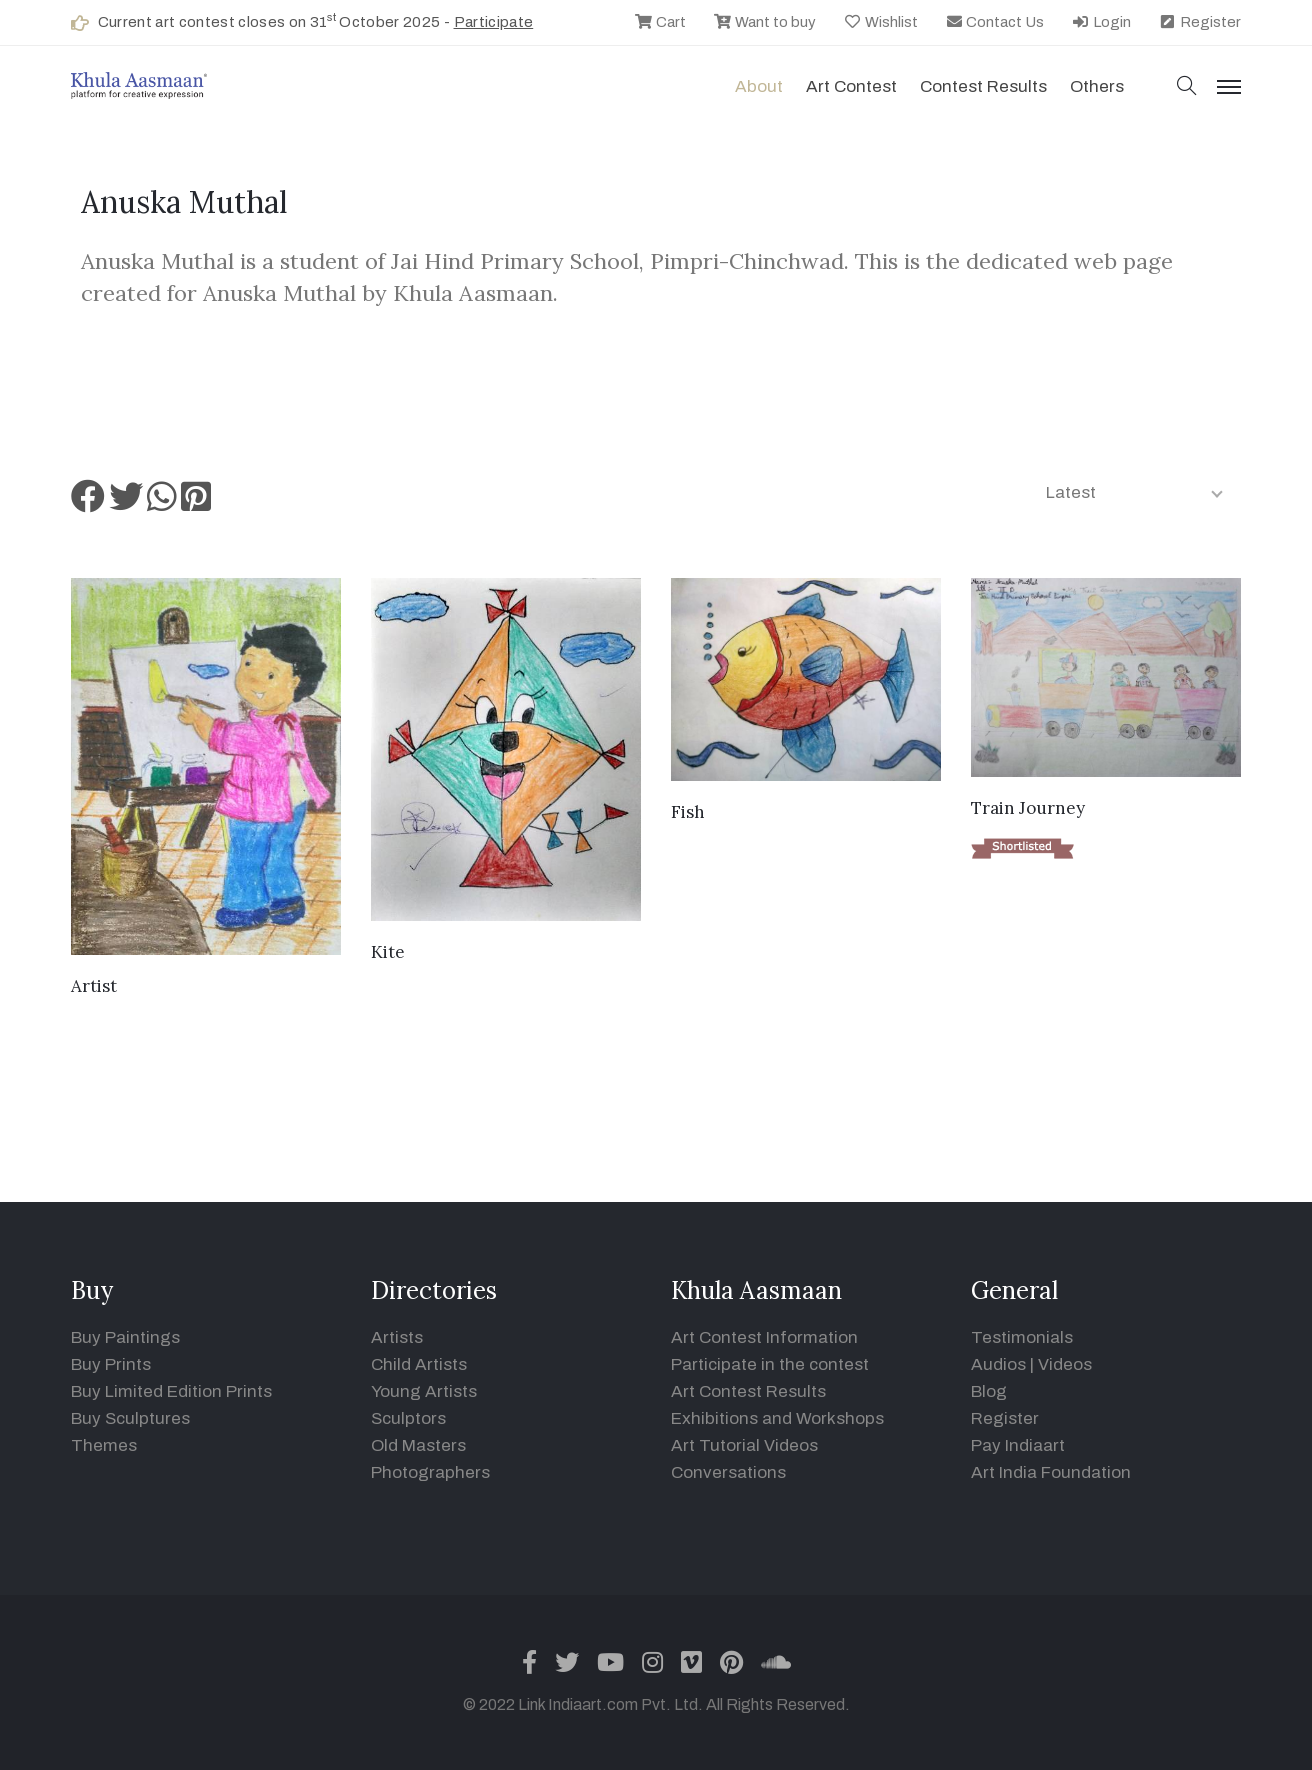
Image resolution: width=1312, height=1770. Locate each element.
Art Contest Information (764, 1337)
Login (1101, 22)
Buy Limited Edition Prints (171, 1391)
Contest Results (983, 86)
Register (1199, 22)
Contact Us (995, 22)
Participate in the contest (770, 1364)
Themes (104, 1445)
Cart (660, 22)
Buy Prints (111, 1364)
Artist (94, 986)
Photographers (430, 1472)
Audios (998, 1364)
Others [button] (1097, 86)
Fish (688, 812)
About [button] (759, 86)
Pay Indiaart (1018, 1445)
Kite (388, 952)
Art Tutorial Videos (744, 1445)
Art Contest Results (748, 1391)
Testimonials (1022, 1337)
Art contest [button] (851, 86)
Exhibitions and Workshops (777, 1418)
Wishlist (880, 22)
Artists (397, 1337)
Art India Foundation (1051, 1472)
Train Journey (1028, 808)
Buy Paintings (125, 1337)
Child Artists (419, 1364)
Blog (989, 1391)
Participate (494, 22)
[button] (1187, 87)
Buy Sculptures (130, 1418)
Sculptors (408, 1418)
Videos (1065, 1364)
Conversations (728, 1472)
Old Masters (418, 1445)
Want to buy (764, 22)
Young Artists (424, 1391)
